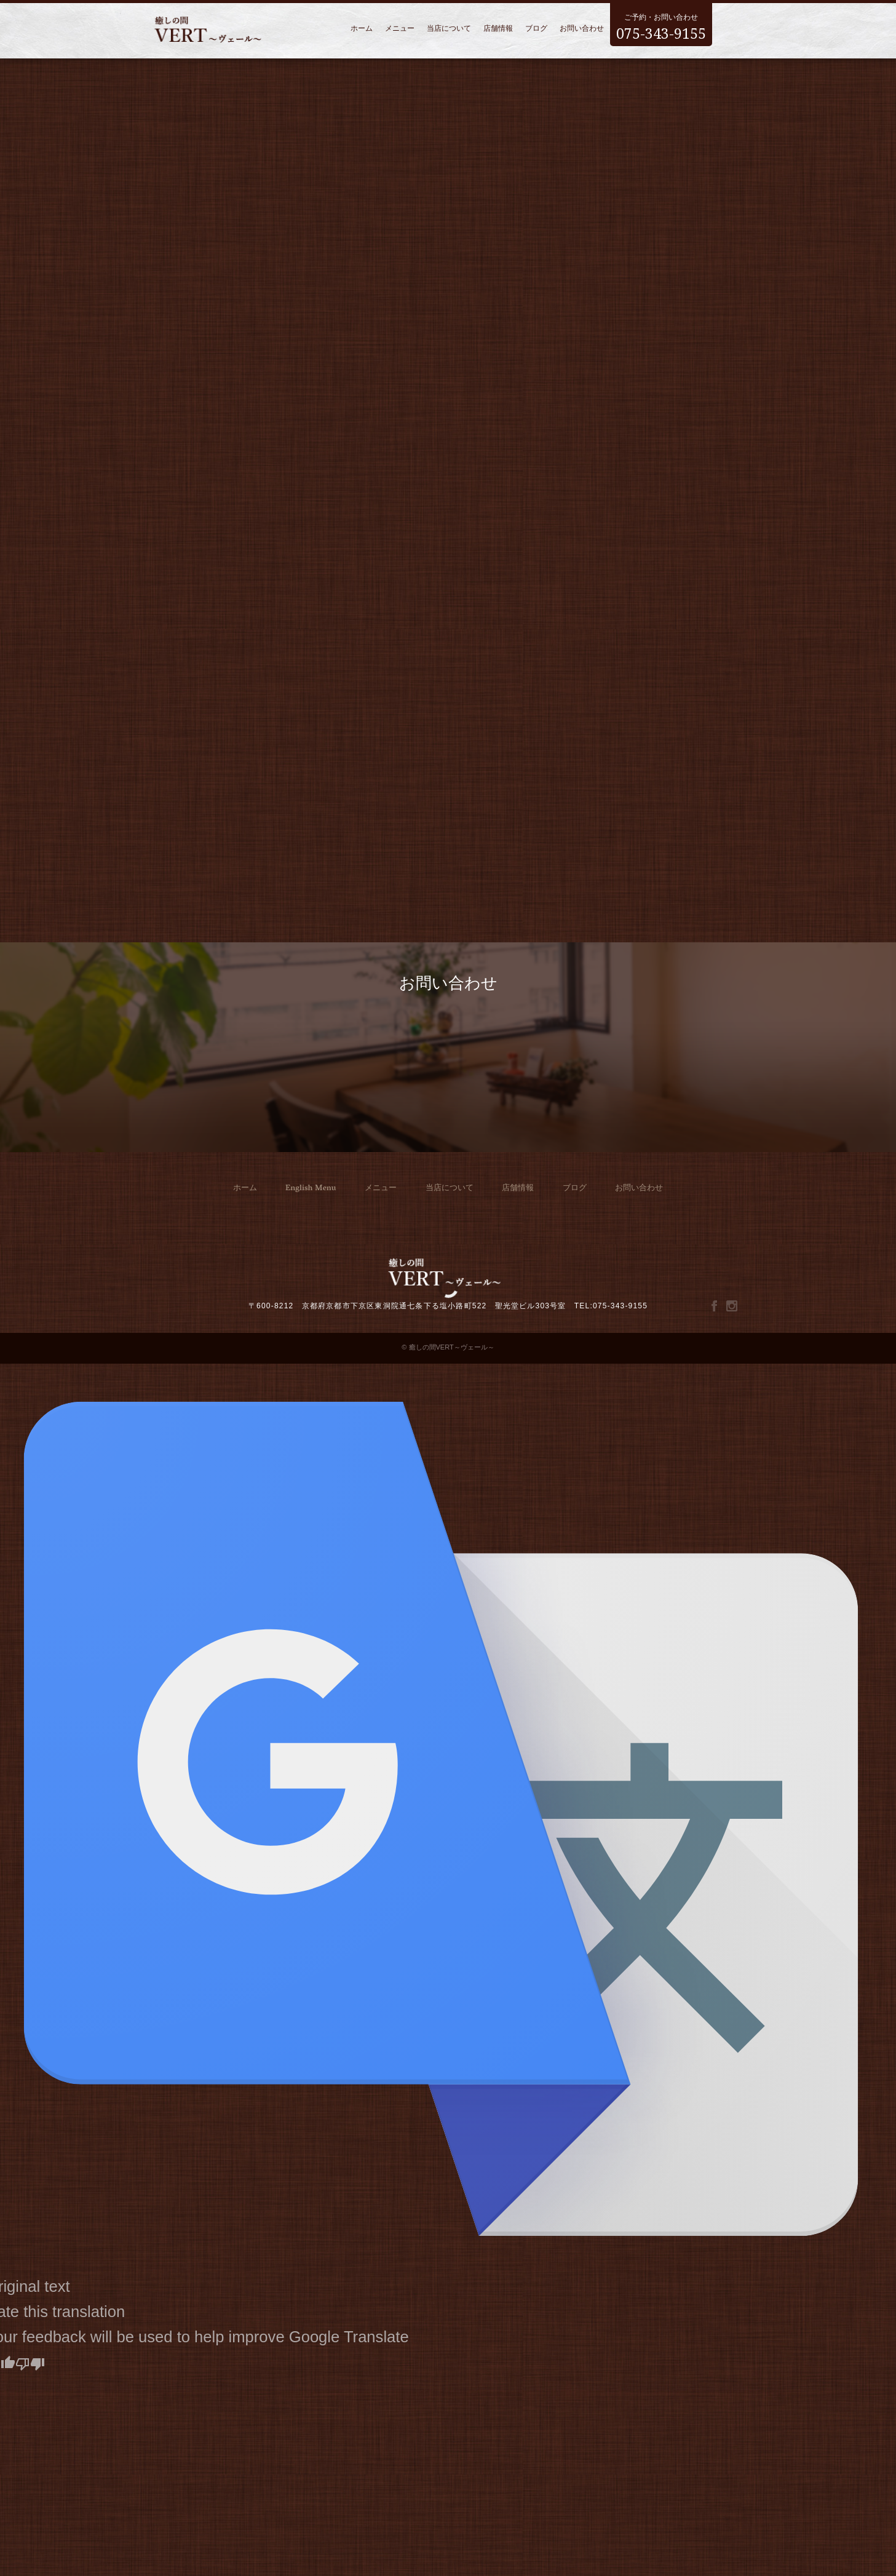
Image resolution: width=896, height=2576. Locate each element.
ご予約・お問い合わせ (661, 24)
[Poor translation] (30, 2362)
